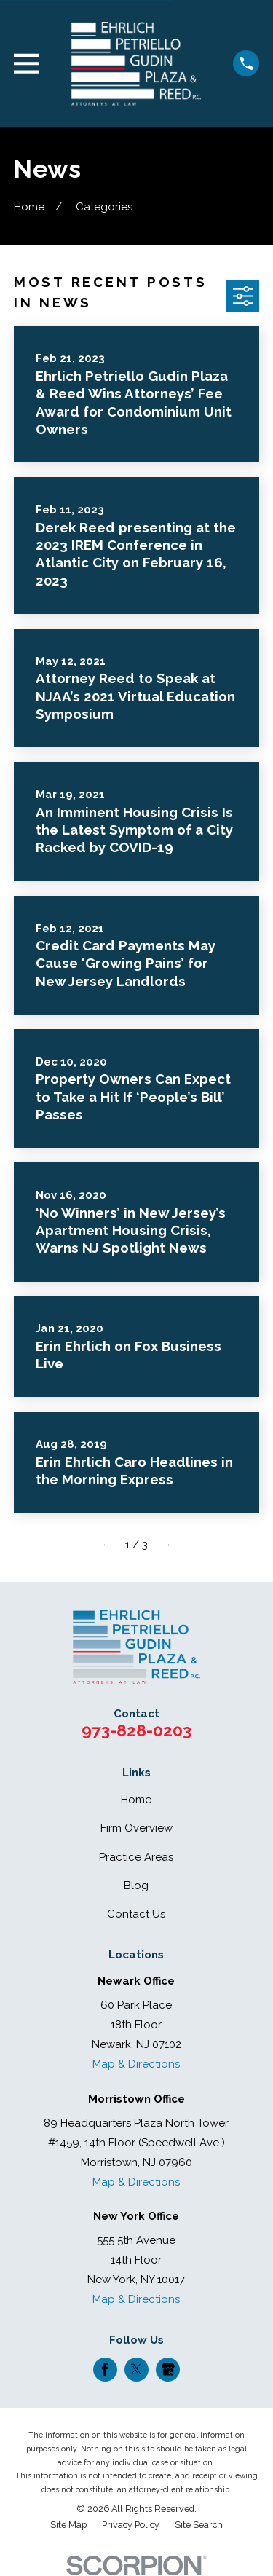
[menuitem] (68, 2525)
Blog (136, 1885)
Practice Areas (136, 1857)
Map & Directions (136, 2064)
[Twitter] (136, 2369)
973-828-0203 (136, 1730)
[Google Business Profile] (168, 2369)
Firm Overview (136, 1828)
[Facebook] (104, 2369)
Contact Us (136, 1914)
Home (136, 1799)
